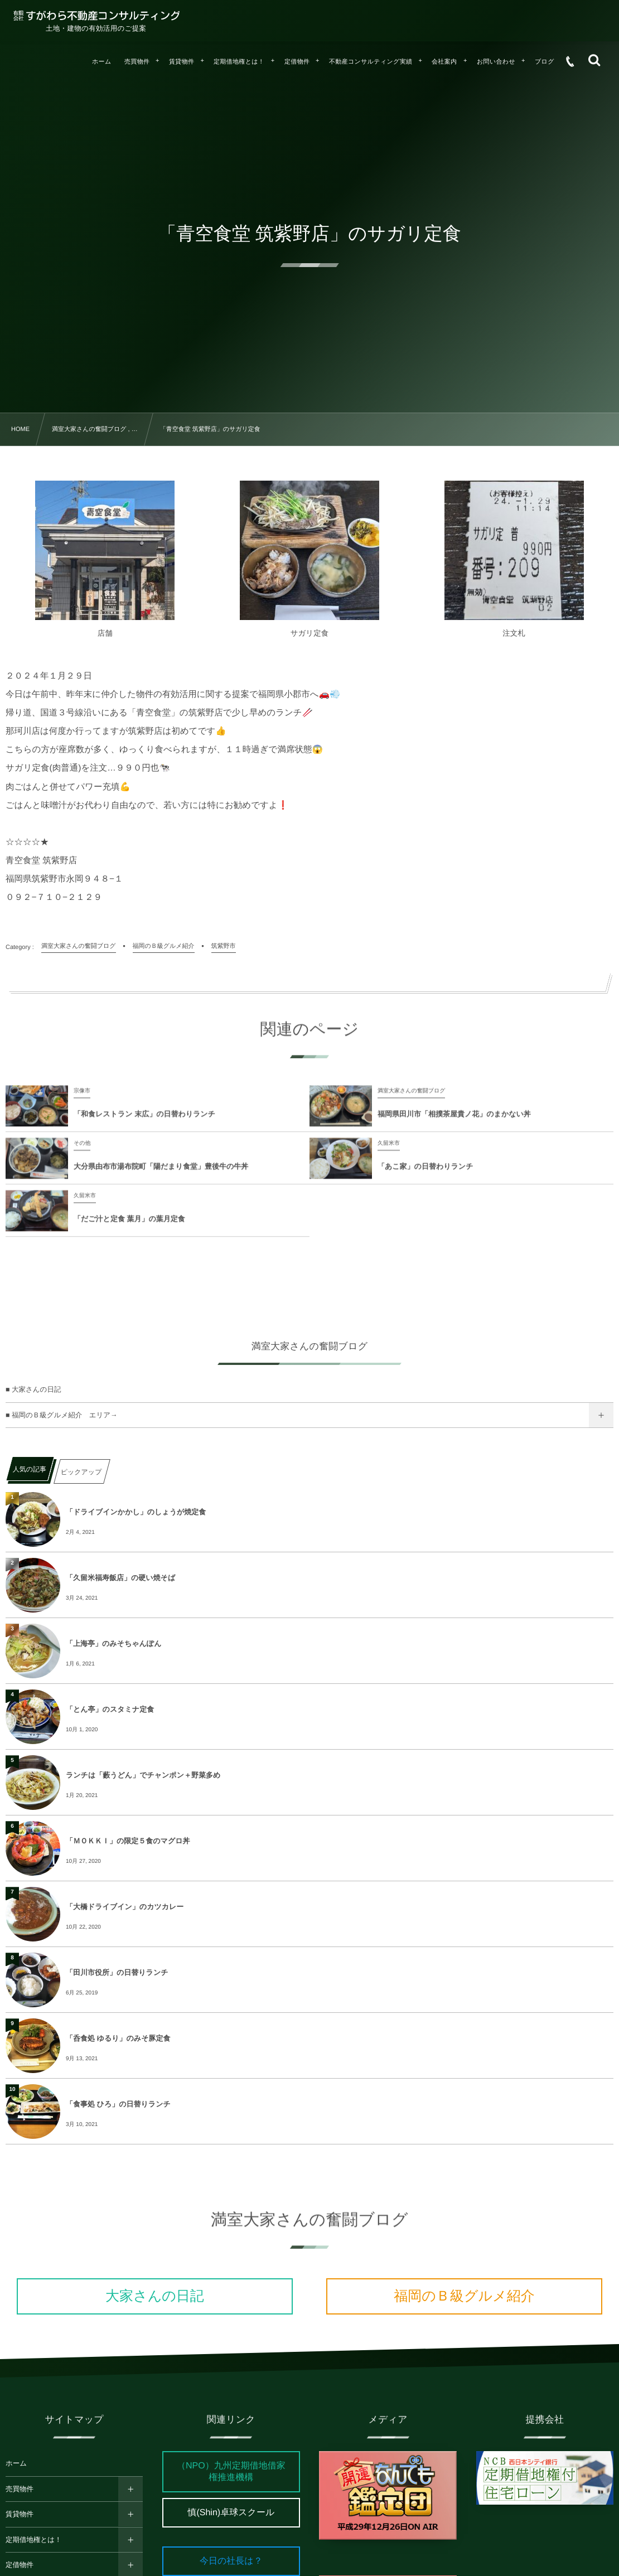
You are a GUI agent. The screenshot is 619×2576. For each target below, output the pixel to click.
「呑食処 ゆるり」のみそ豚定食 (118, 2038)
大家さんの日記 (154, 2296)
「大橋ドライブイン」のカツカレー (124, 1906)
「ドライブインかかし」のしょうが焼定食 (136, 1512)
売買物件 (19, 2489)
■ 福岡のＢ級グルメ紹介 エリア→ (62, 1415)
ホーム (16, 2463)
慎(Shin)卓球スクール (230, 2512)
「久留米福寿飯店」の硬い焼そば (120, 1577)
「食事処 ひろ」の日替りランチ (118, 2104)
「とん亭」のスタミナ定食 (110, 1709)
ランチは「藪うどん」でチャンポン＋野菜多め (143, 1775)
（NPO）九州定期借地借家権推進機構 (231, 2471)
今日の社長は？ (231, 2561)
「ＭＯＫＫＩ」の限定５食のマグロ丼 (128, 1841)
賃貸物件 (19, 2514)
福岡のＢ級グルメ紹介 (464, 2296)
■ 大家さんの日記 (33, 1389)
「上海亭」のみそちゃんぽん (113, 1643)
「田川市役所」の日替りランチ (117, 1972)
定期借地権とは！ (34, 2540)
